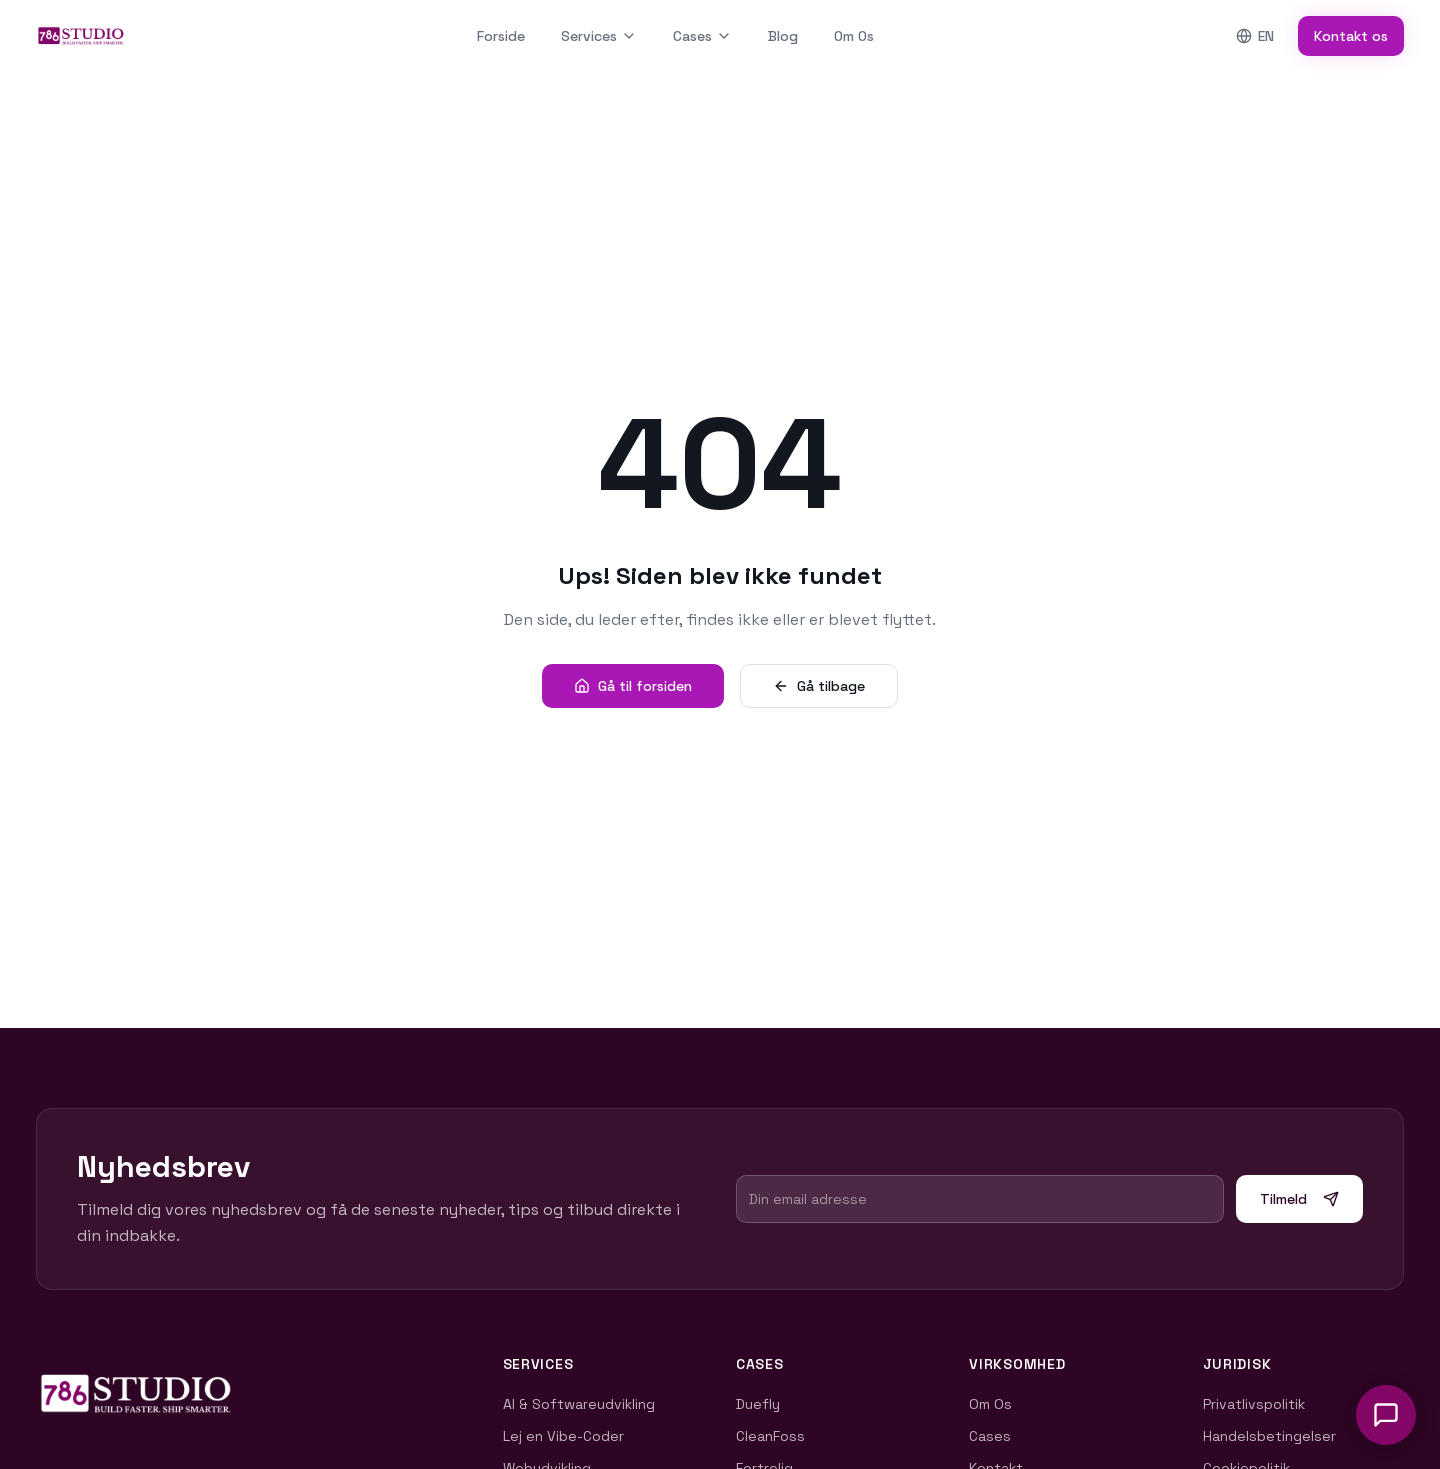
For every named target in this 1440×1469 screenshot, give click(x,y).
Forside (501, 36)
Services (599, 36)
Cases (702, 36)
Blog (783, 36)
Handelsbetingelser (1275, 1436)
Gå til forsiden (633, 686)
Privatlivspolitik (1260, 1404)
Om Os (854, 36)
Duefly (764, 1404)
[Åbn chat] (1386, 1415)
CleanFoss (776, 1436)
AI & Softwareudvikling (585, 1404)
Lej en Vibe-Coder (569, 1436)
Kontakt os (1351, 36)
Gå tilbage (819, 686)
